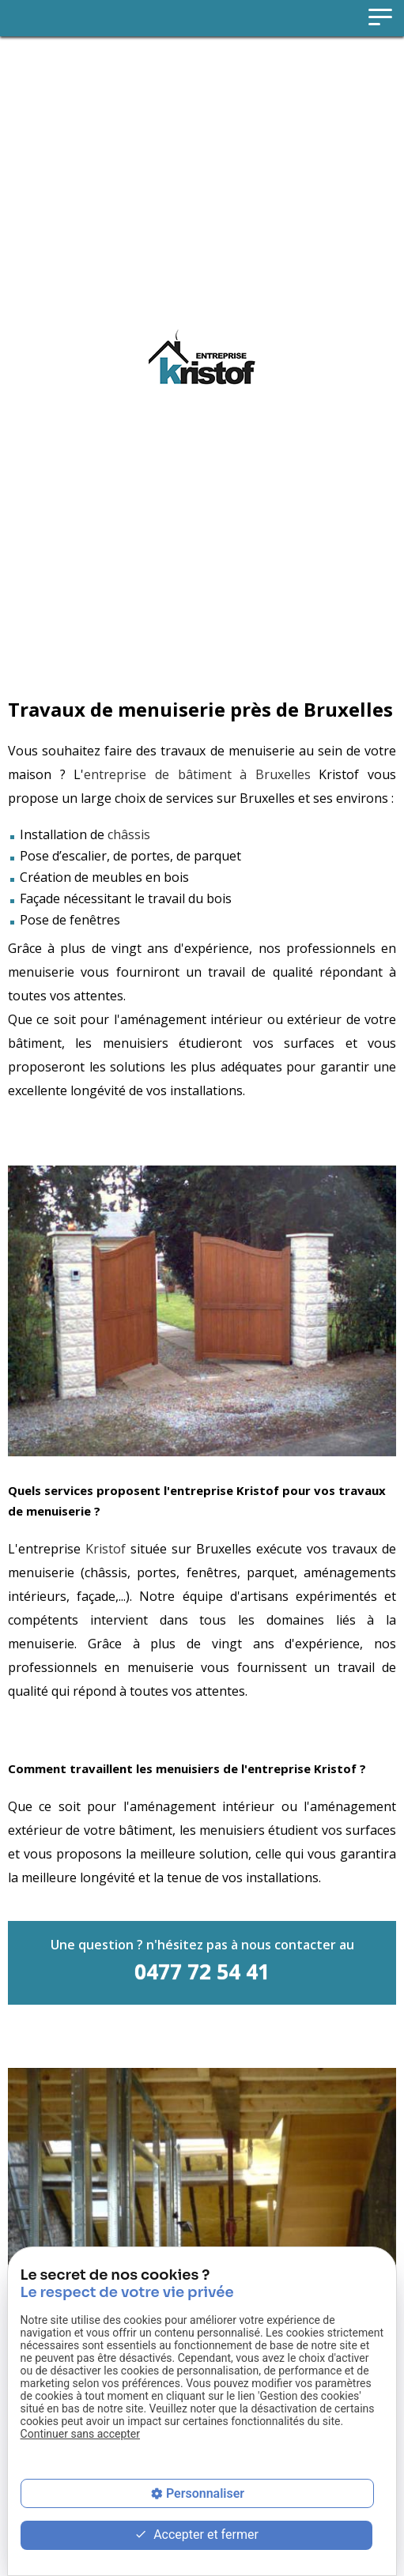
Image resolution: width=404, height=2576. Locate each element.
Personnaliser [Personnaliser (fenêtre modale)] (205, 2493)
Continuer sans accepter (80, 2433)
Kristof (105, 1548)
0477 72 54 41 (202, 1971)
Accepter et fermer (196, 2535)
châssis (129, 834)
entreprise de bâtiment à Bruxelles (197, 774)
